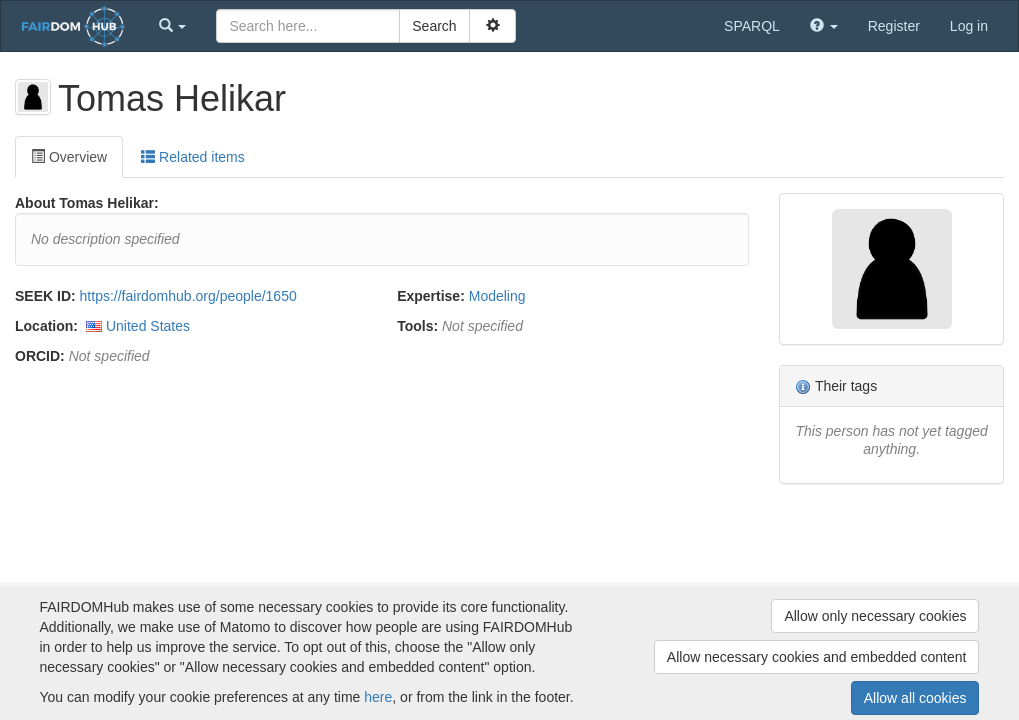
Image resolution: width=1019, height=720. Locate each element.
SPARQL (752, 26)
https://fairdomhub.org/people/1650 (188, 296)
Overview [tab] (69, 157)
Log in (969, 26)
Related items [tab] (192, 157)
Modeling (497, 296)
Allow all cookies (915, 698)
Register (894, 26)
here (378, 697)
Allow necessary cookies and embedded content (817, 657)
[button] (173, 26)
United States (148, 326)
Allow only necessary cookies (875, 616)
